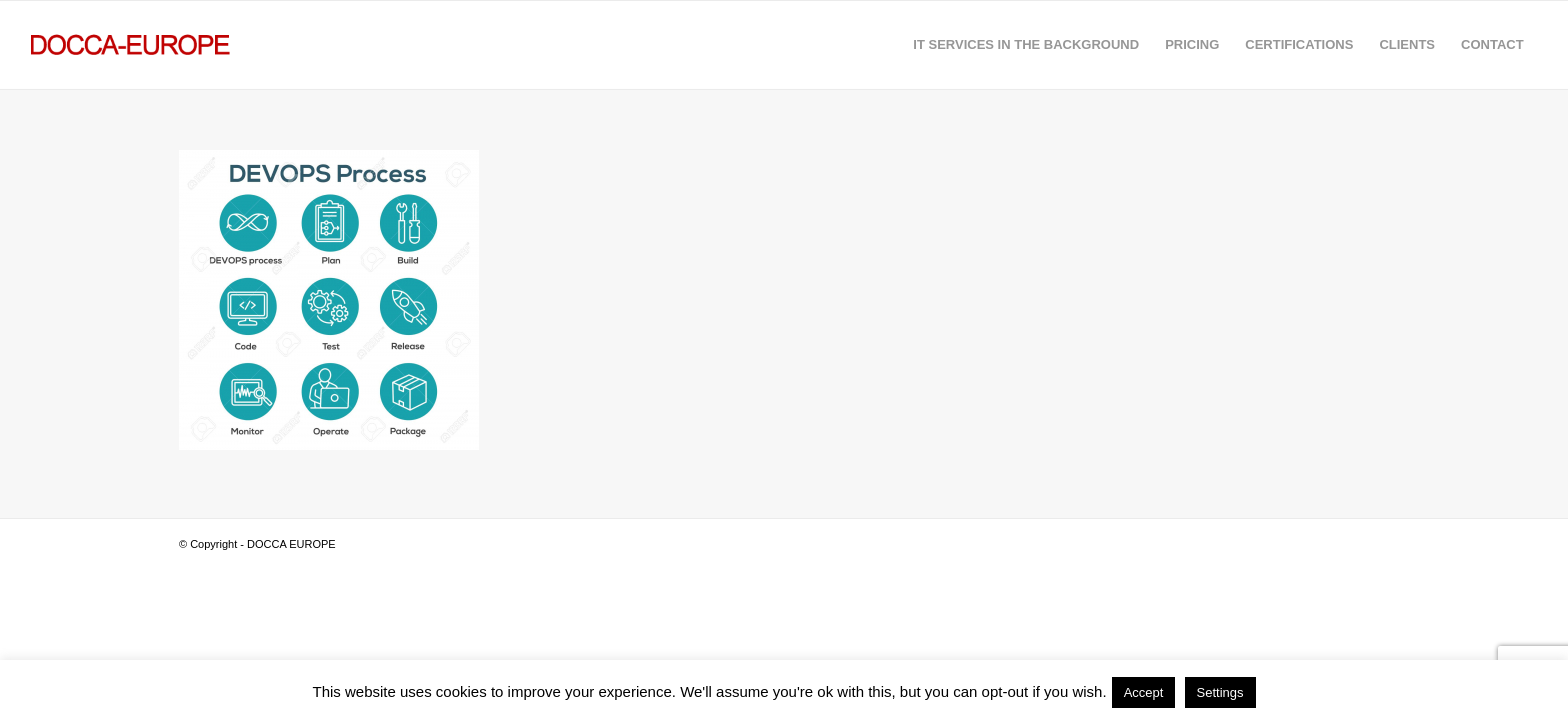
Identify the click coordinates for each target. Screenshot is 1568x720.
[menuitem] (1026, 45)
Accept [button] (1144, 692)
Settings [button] (1220, 692)
